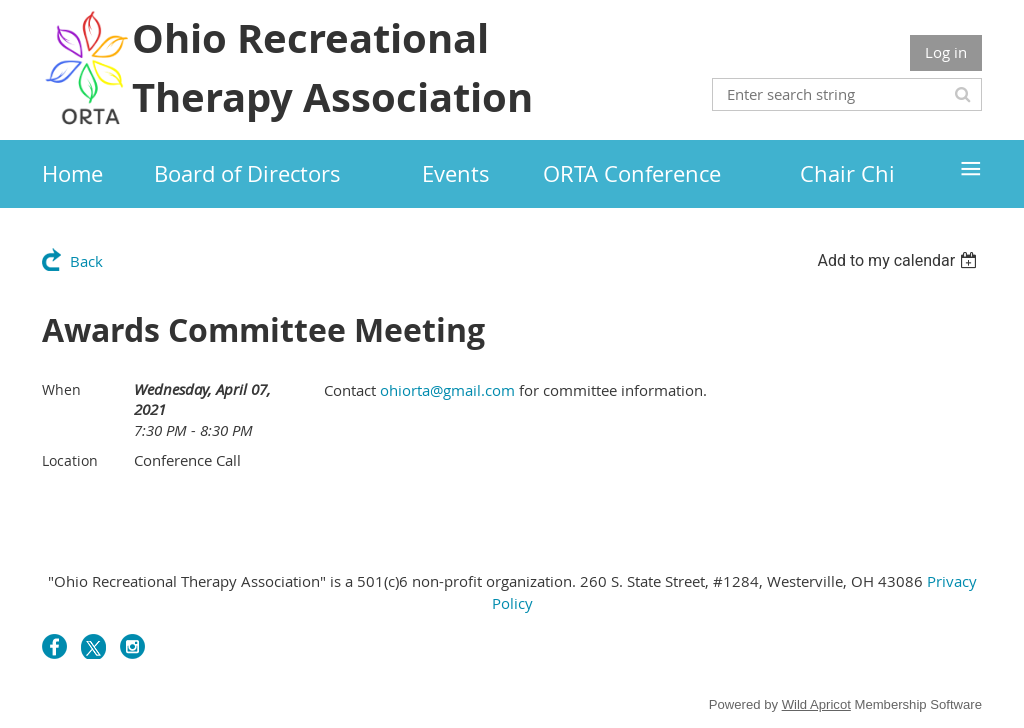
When (61, 389)
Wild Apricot (816, 704)
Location (70, 460)
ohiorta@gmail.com (447, 390)
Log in (946, 52)
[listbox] (899, 260)
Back (86, 261)
